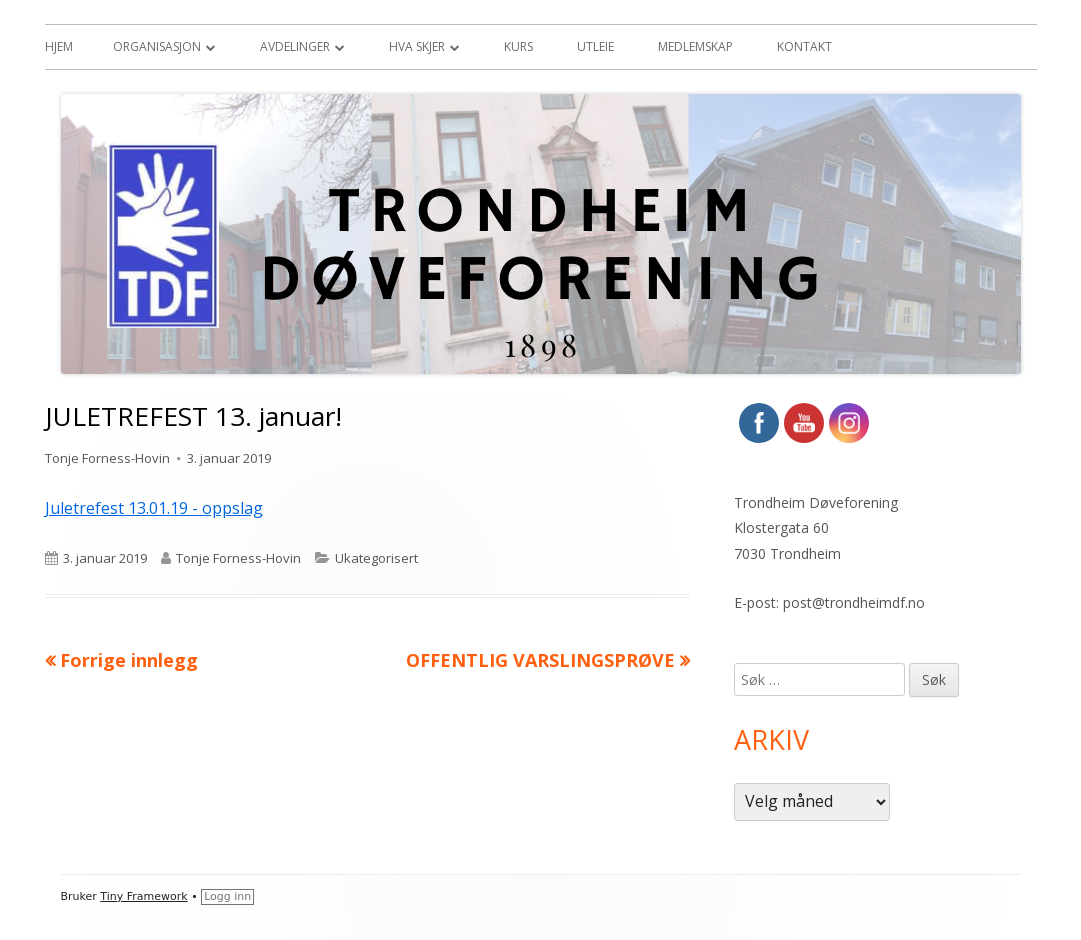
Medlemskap (695, 46)
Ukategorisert (376, 558)
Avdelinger (295, 46)
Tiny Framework (143, 896)
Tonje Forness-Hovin (107, 458)
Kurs (518, 46)
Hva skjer (417, 46)
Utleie (595, 46)
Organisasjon (157, 46)
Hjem (59, 46)
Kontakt (804, 46)
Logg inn (227, 896)
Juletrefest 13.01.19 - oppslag (154, 508)
